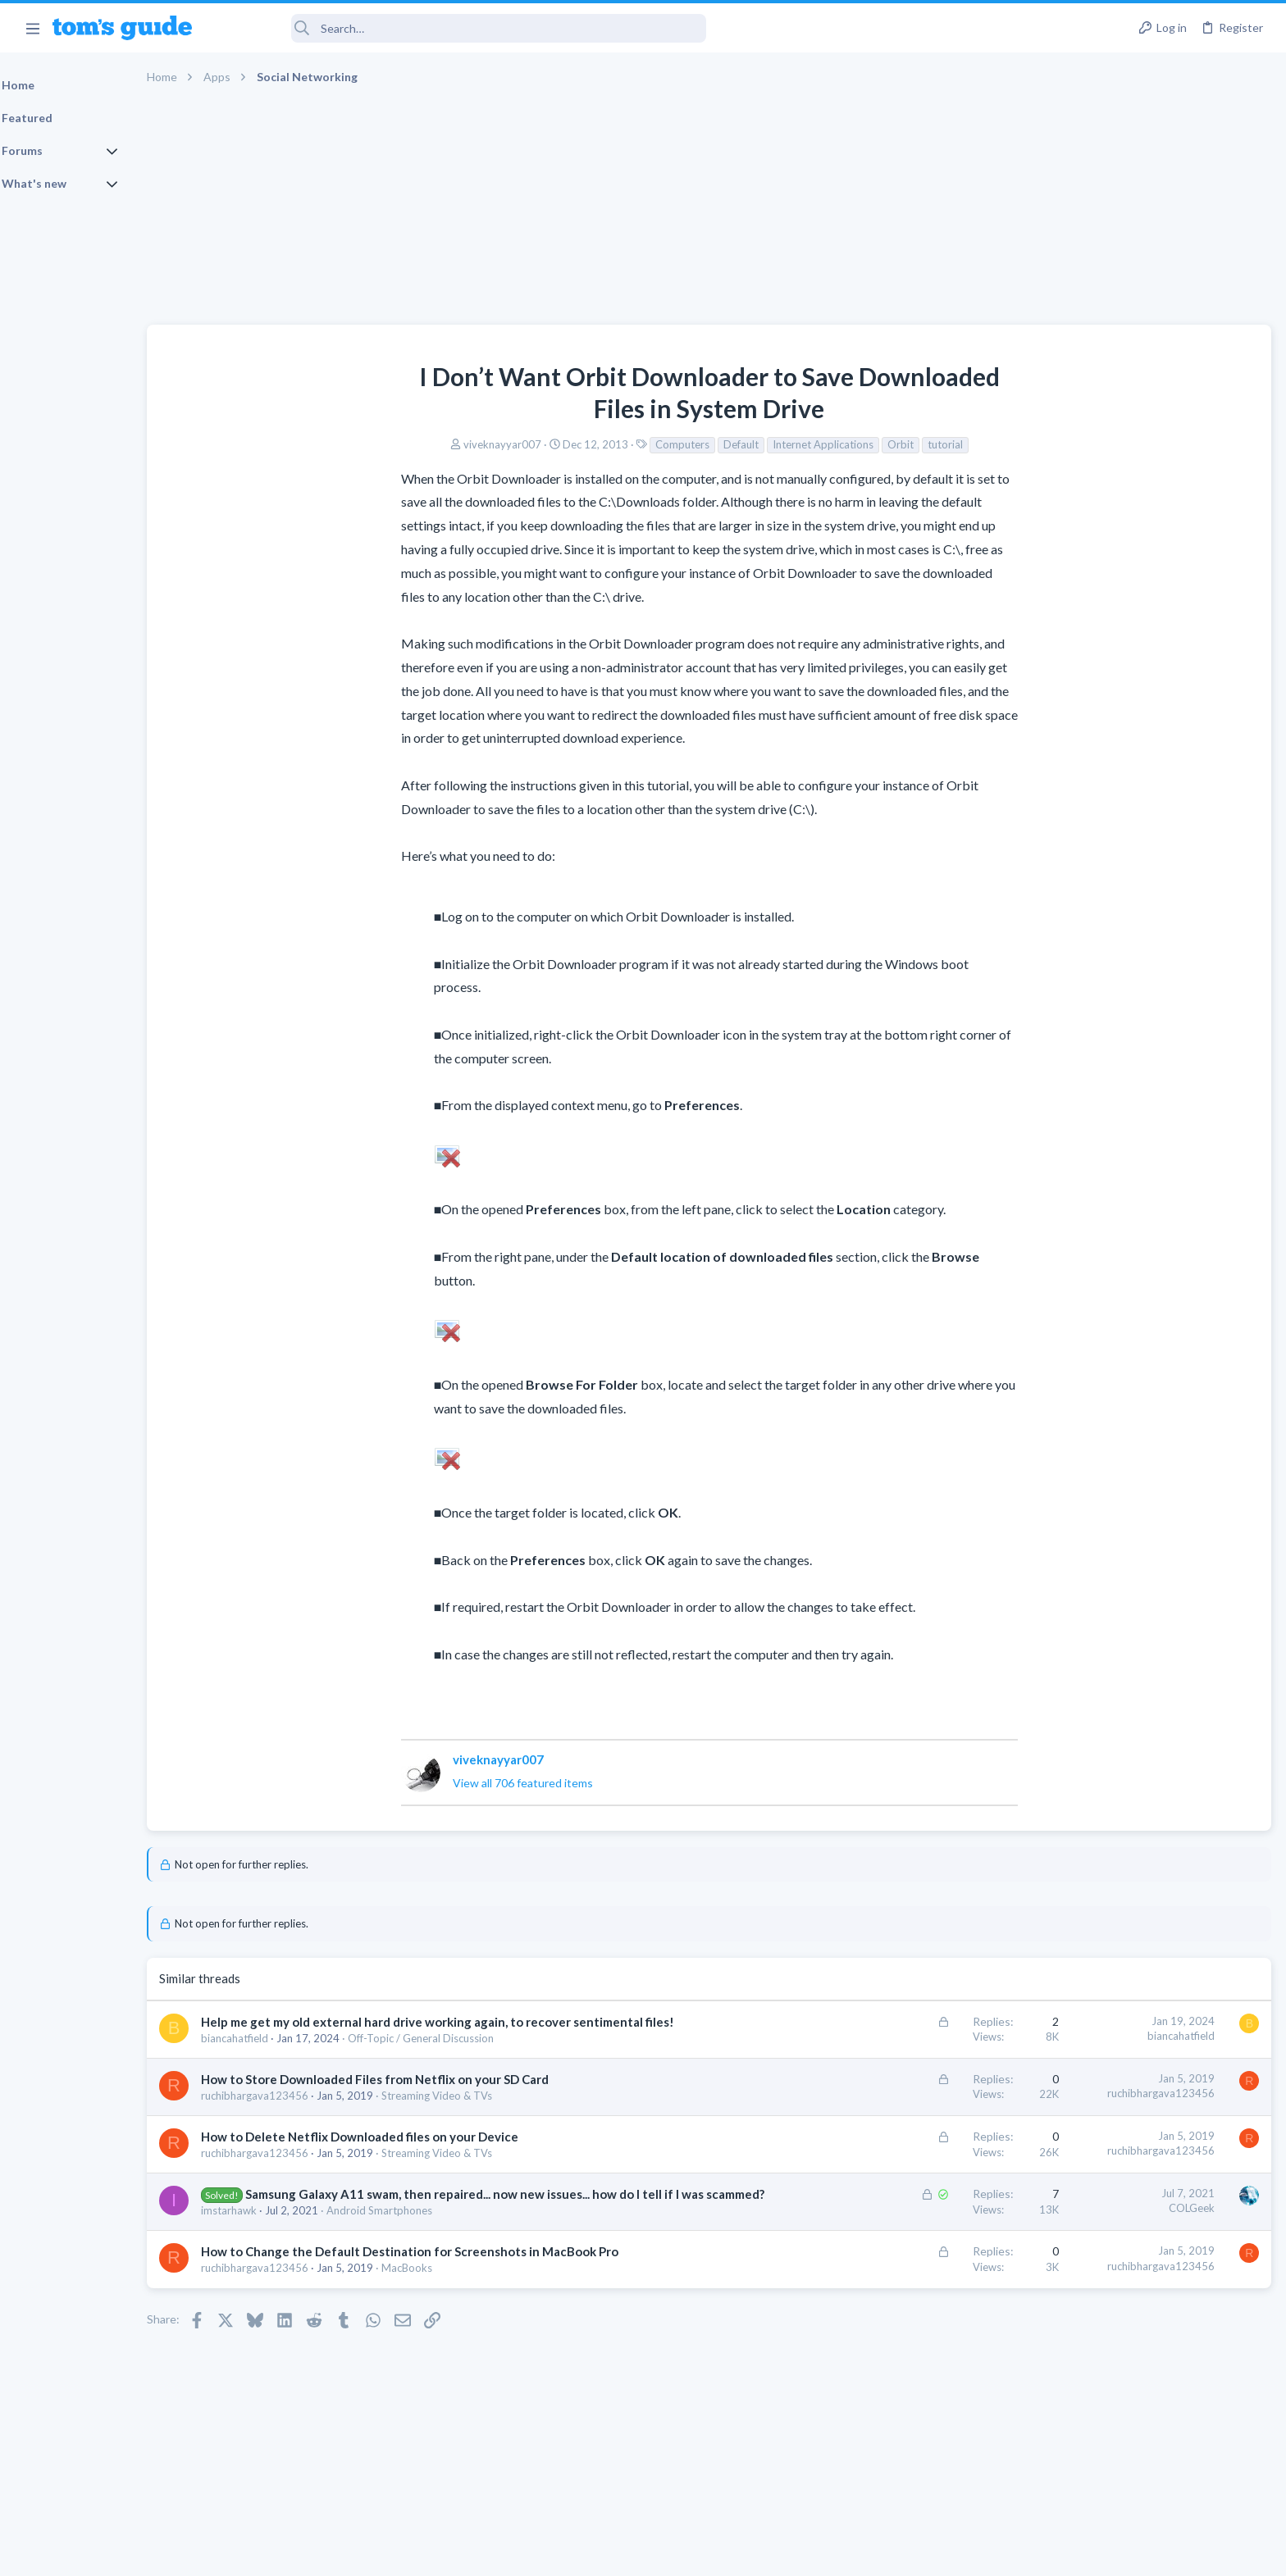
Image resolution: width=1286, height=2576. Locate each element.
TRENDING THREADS (1078, 824)
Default (629, 444)
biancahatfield (276, 2055)
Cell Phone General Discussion (1125, 1015)
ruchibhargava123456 (296, 2112)
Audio (1067, 937)
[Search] (460, 28)
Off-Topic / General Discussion (463, 2055)
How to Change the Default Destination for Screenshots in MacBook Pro (451, 2285)
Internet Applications (711, 444)
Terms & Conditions (798, 2553)
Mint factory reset (1125, 1143)
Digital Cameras (1091, 1269)
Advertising (466, 2553)
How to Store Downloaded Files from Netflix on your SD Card (417, 2096)
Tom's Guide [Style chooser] (1153, 2439)
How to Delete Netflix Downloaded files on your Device (401, 2153)
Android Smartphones (421, 2244)
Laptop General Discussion (1117, 1110)
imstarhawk (271, 2244)
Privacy (685, 2553)
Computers (571, 444)
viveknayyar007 (391, 444)
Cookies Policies (581, 2553)
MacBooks (448, 2302)
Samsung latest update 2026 (1152, 1302)
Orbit (789, 444)
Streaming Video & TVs (478, 2112)
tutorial (833, 444)
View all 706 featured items (411, 1783)
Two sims (1077, 970)
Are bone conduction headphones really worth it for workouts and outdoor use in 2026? (1156, 875)
